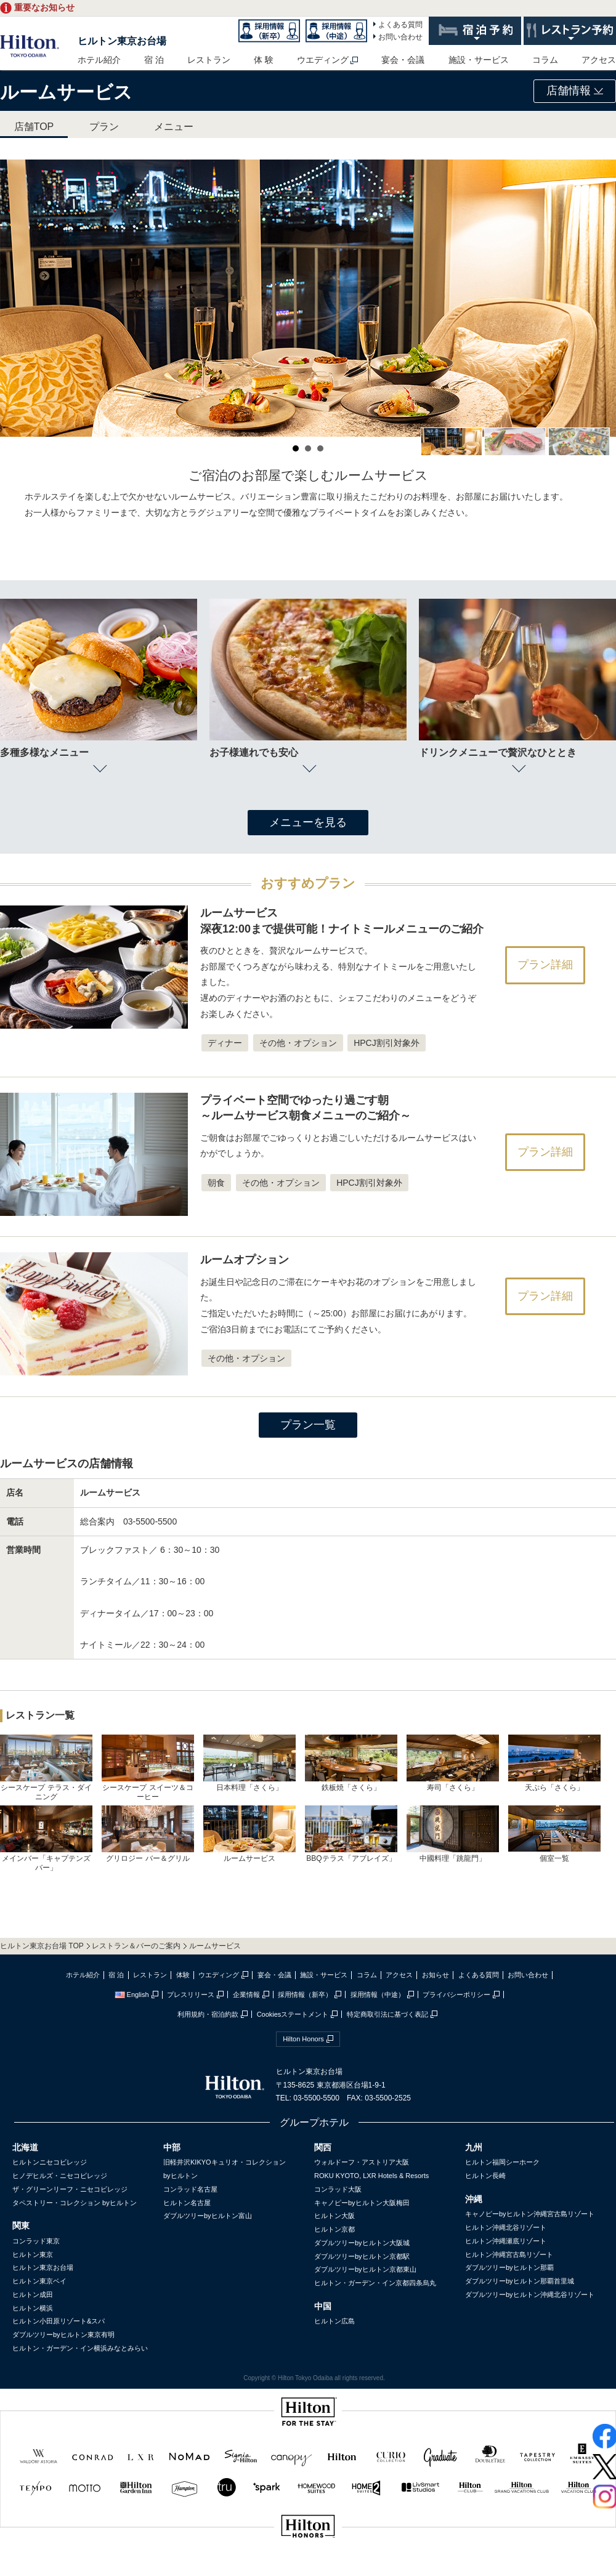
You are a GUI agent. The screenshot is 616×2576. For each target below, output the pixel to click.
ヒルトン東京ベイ (39, 2281)
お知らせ (435, 1975)
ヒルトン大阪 (334, 2215)
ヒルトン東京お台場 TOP (42, 1946)
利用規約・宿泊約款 (207, 2014)
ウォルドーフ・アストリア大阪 (361, 2162)
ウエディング (323, 60)
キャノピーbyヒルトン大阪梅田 (362, 2202)
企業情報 (246, 1994)
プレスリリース (190, 1994)
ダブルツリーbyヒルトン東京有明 (63, 2334)
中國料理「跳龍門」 (453, 1834)
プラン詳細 (545, 964)
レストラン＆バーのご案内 (136, 1946)
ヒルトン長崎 (485, 2175)
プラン (104, 126)
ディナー (225, 1043)
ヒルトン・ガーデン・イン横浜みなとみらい (80, 2348)
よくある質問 (400, 24)
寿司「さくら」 (453, 1763)
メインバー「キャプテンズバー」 (46, 1838)
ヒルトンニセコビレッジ (49, 2162)
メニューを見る (308, 822)
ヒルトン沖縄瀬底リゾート (505, 2241)
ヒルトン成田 (32, 2294)
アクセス (599, 60)
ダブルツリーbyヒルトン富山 (207, 2215)
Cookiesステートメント (293, 2014)
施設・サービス (478, 60)
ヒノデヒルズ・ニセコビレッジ (59, 2175)
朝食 (216, 1183)
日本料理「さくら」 (249, 1763)
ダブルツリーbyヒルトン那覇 (509, 2267)
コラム (545, 60)
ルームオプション (244, 1260)
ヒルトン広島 (334, 2321)
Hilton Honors (303, 2039)
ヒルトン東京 (32, 2254)
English (132, 1994)
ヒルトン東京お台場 (122, 41)
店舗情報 (574, 90)
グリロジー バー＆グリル (148, 1834)
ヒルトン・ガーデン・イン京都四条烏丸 (375, 2282)
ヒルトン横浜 (32, 2308)
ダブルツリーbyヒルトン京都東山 (365, 2269)
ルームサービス (249, 1834)
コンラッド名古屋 (190, 2189)
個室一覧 (554, 1833)
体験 (183, 1975)
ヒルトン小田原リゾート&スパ (58, 2321)
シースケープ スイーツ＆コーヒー (148, 1768)
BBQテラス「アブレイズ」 (351, 1834)
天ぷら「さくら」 (554, 1763)
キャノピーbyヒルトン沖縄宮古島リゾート (529, 2214)
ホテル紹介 (99, 60)
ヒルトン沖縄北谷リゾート (505, 2227)
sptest (308, 2567)
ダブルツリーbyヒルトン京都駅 (362, 2256)
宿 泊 (154, 60)
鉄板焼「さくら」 (351, 1763)
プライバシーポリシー (456, 1994)
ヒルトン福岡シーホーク (502, 2162)
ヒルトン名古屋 (187, 2202)
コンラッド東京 (36, 2241)
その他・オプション (298, 1043)
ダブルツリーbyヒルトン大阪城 (362, 2242)
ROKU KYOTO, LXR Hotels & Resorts (371, 2175)
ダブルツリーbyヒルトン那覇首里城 (519, 2281)
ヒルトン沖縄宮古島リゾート (509, 2254)
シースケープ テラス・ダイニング (46, 1768)
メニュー (173, 126)
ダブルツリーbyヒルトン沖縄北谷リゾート (529, 2294)
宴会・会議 (402, 60)
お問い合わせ (400, 37)
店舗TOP (34, 126)
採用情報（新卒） (305, 1994)
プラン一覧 (308, 1425)
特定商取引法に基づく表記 (387, 2014)
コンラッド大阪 (338, 2189)
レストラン (208, 60)
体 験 (264, 60)
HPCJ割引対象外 (386, 1043)
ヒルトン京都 (334, 2229)
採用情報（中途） (378, 1994)
